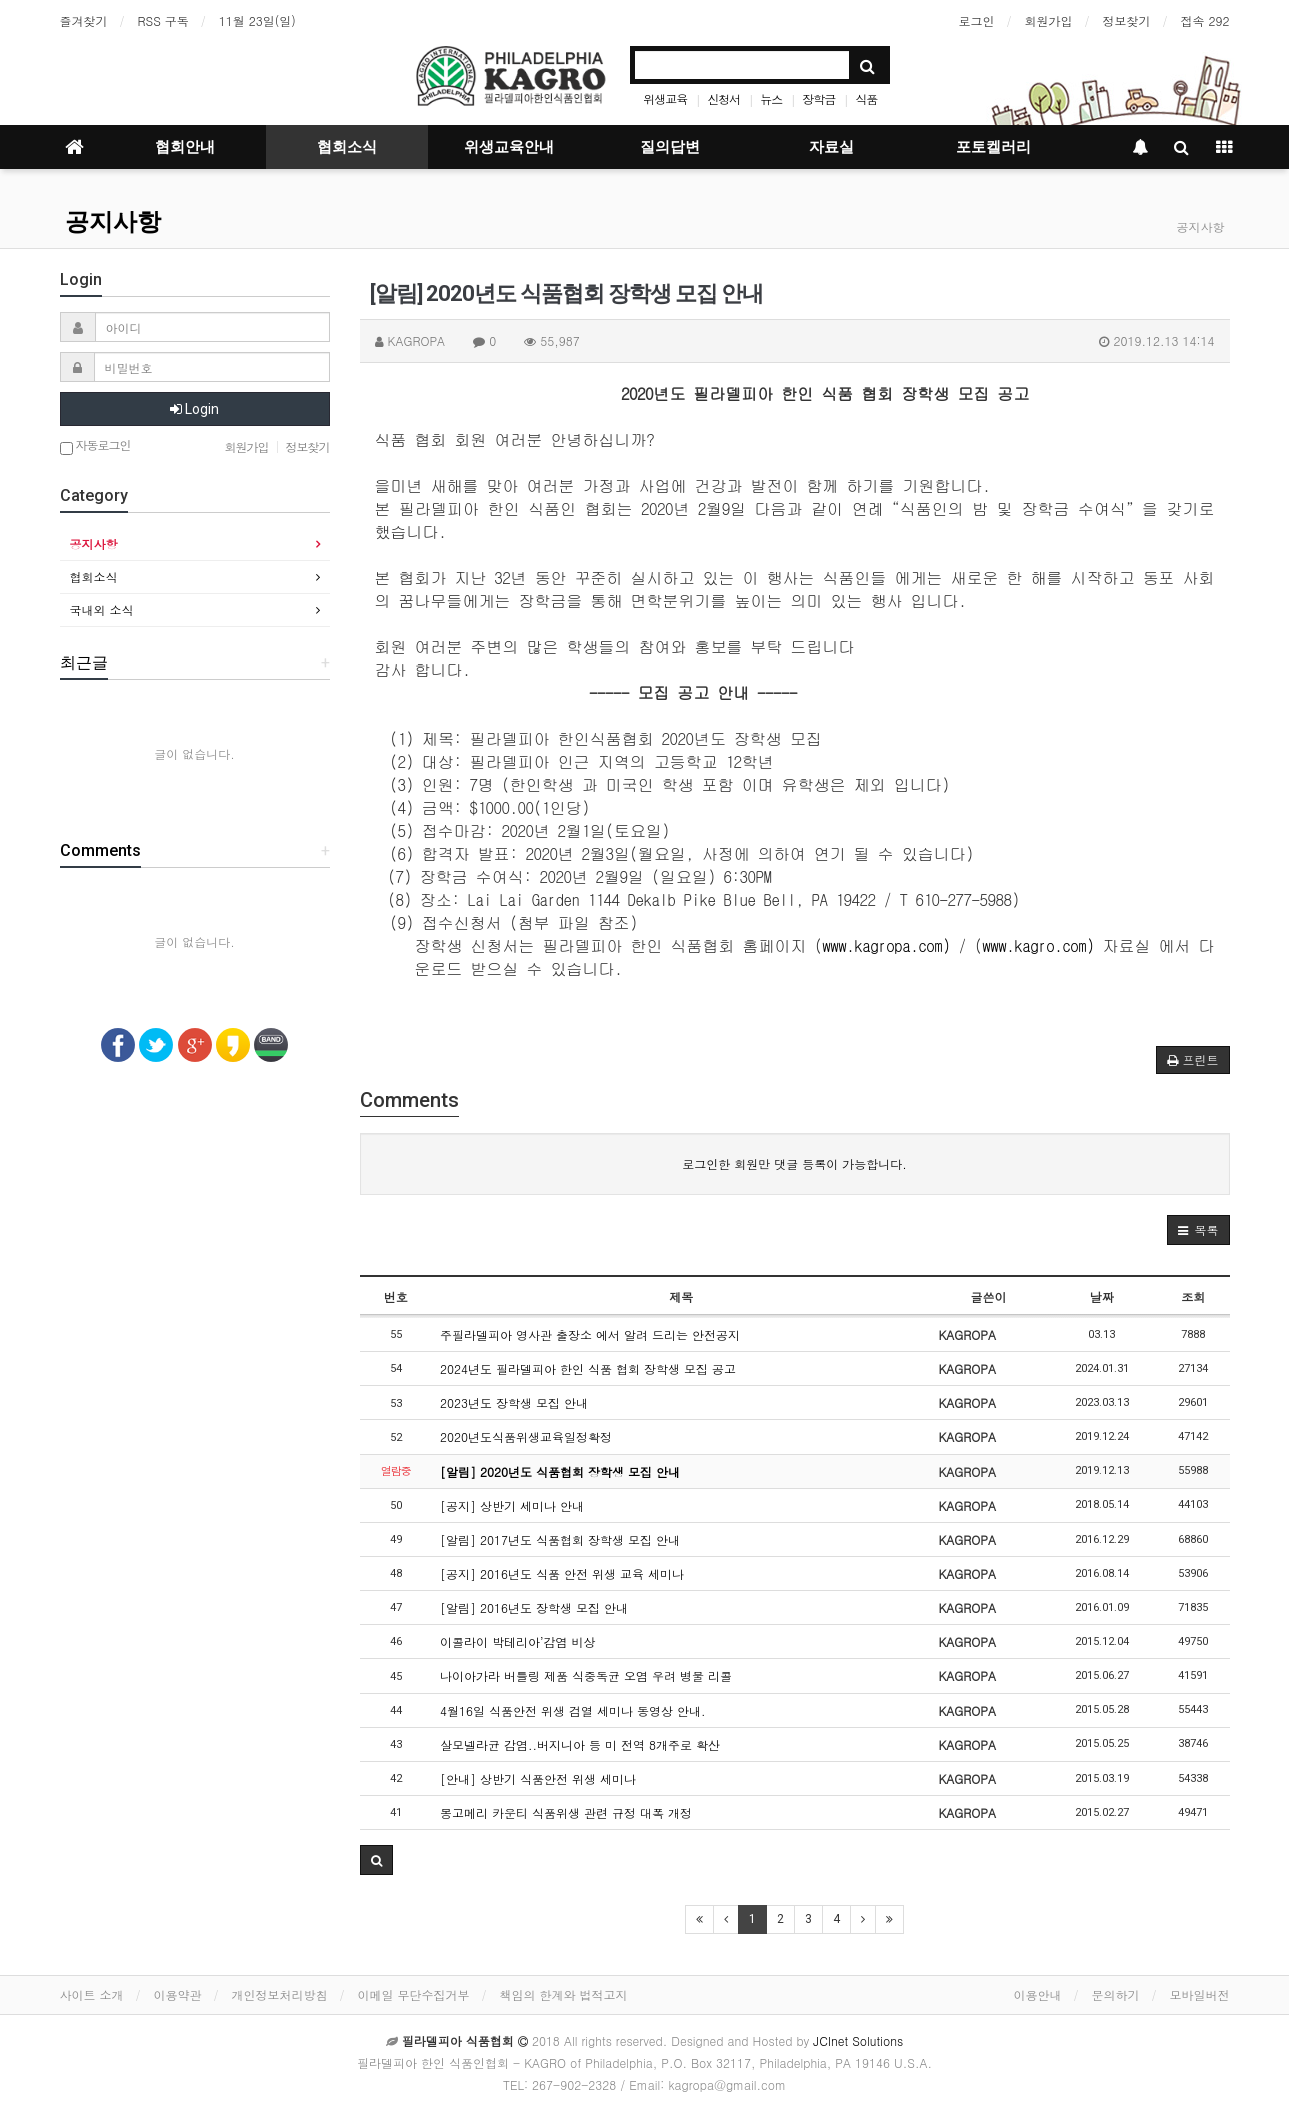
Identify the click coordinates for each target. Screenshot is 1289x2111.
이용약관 (178, 1994)
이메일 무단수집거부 (414, 1994)
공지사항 (113, 222)
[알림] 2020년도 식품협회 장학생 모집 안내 (560, 1471)
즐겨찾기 (84, 20)
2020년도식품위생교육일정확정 (526, 1436)
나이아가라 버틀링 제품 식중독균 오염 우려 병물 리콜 (586, 1675)
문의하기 (1116, 1994)
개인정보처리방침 (280, 1994)
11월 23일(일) (257, 20)
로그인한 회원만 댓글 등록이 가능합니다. (794, 1163)
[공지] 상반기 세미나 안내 (512, 1505)
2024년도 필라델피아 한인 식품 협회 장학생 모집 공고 (588, 1368)
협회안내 (185, 147)
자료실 (831, 147)
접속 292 (1205, 20)
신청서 (723, 98)
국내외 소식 (102, 609)
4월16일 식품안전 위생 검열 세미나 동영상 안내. (573, 1710)
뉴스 (771, 98)
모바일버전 (1200, 1994)
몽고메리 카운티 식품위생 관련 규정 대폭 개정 (566, 1812)
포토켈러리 (993, 147)
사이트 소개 (92, 1994)
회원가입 (1049, 20)
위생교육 (665, 98)
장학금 (818, 98)
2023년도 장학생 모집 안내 (514, 1402)
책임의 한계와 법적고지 (564, 1994)
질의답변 (670, 147)
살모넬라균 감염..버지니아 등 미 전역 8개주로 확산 (580, 1744)
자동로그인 (95, 446)
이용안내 (1038, 1994)
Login (194, 409)
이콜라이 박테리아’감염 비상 (518, 1641)
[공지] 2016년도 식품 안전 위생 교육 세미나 (562, 1573)
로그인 (977, 20)
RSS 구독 (163, 20)
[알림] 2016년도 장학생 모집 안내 (534, 1607)
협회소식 (347, 147)
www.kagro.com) (1039, 945)
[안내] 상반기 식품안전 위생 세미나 (538, 1778)
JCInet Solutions (858, 2040)
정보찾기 (1127, 20)
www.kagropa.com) (887, 945)
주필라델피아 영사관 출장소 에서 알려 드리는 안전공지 (590, 1334)
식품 (866, 98)
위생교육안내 (509, 147)
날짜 (1102, 1296)
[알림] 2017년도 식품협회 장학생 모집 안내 (560, 1539)
